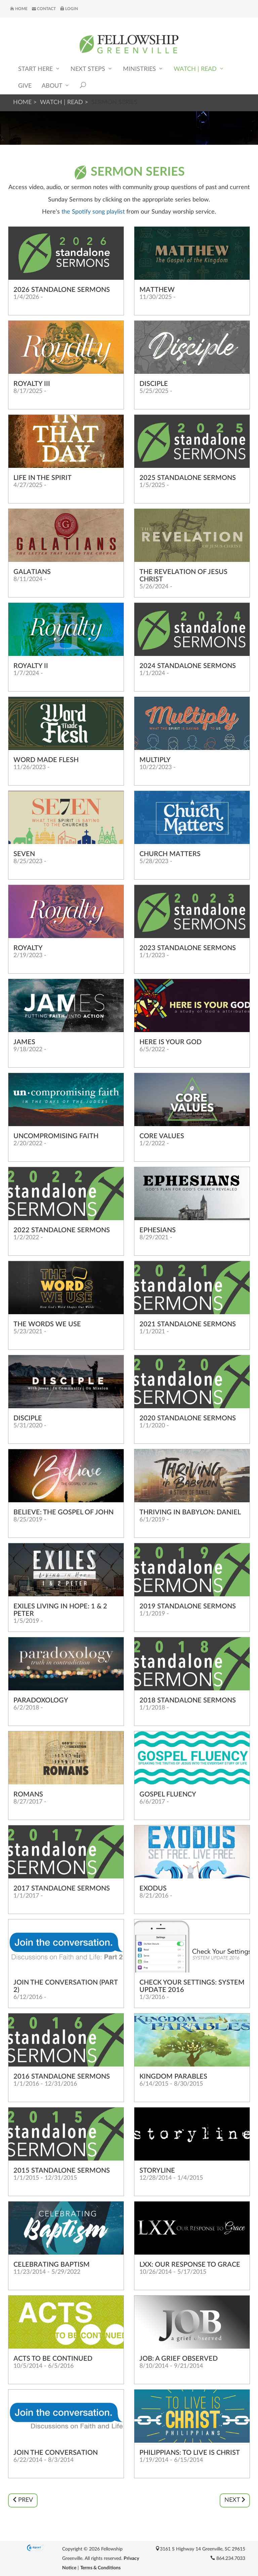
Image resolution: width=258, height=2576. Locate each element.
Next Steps (92, 68)
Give (25, 86)
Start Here (39, 68)
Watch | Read (199, 68)
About (56, 85)
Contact (44, 9)
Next (234, 2499)
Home (19, 9)
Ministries (143, 68)
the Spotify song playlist (92, 212)
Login (69, 9)
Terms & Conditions (100, 2568)
